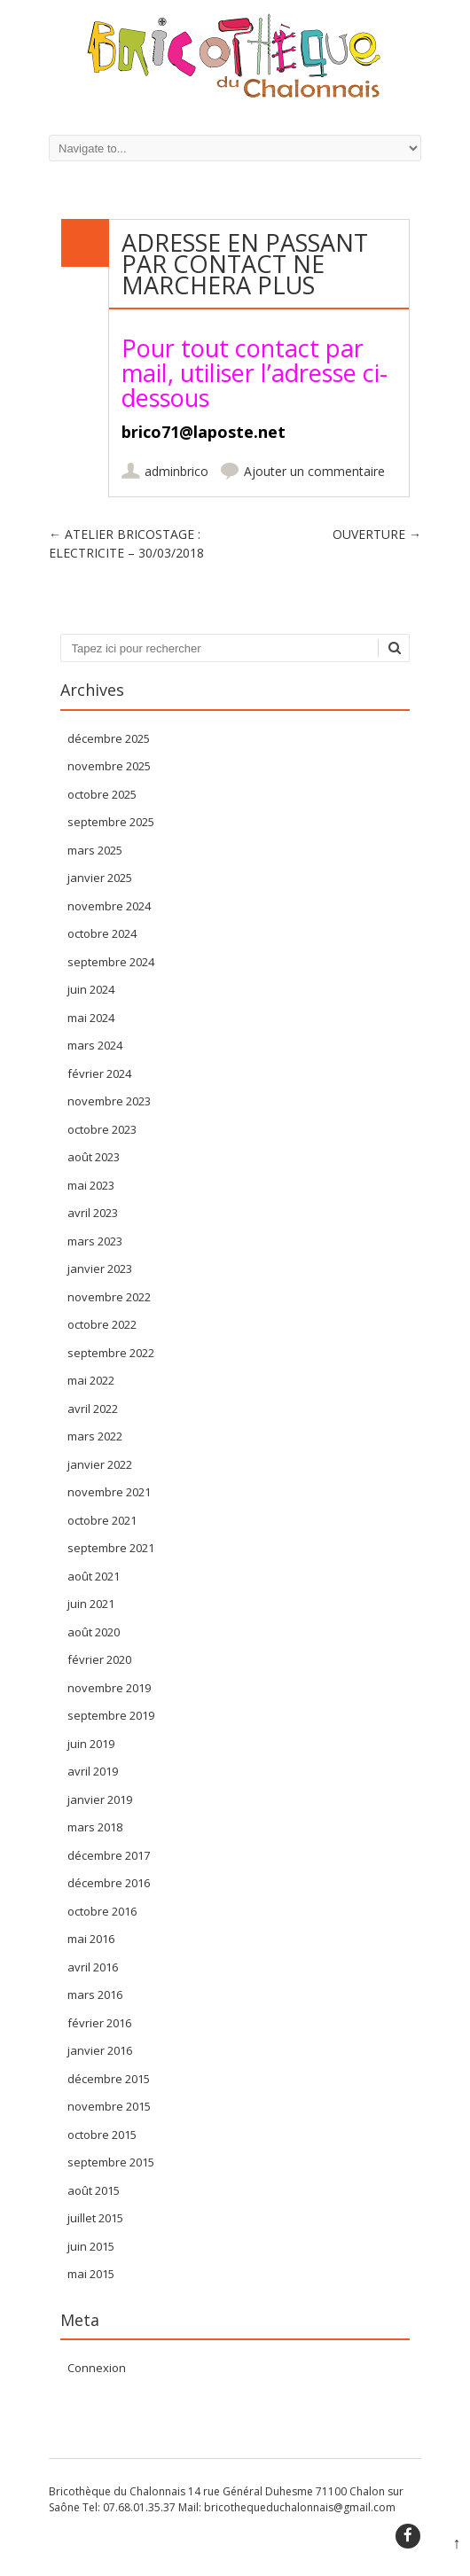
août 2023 (93, 1157)
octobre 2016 (102, 1911)
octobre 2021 (102, 1520)
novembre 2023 (109, 1101)
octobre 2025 (102, 794)
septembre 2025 (110, 822)
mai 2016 (90, 1939)
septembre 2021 (110, 1548)
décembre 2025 (108, 738)
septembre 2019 (110, 1715)
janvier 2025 (99, 878)
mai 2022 (90, 1380)
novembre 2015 (109, 2106)
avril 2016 (92, 1967)
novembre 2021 (109, 1492)
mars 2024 (94, 1045)
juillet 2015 (95, 2218)
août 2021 (93, 1576)
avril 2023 (92, 1213)
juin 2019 (90, 1744)
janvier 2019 (99, 1799)
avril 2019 (92, 1771)
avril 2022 (92, 1409)
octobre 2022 (102, 1324)
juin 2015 (90, 2246)
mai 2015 (90, 2274)
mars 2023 (94, 1241)
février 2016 (99, 2023)
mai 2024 (90, 1018)
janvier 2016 (99, 2050)
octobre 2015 (102, 2135)
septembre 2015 (110, 2162)
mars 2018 (94, 1827)
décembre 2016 (108, 1883)
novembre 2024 (109, 906)
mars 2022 (94, 1436)
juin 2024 (90, 989)
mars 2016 (94, 1994)
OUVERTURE (377, 534)
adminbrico (176, 471)
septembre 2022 (110, 1353)
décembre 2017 (108, 1855)
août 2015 (93, 2190)
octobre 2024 (102, 933)
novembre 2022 (109, 1297)
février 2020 (99, 1659)
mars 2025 (94, 850)
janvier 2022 (99, 1464)
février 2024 (99, 1073)
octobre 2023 (102, 1129)
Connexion (96, 2368)
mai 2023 (90, 1185)
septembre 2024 (110, 962)
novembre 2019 (109, 1688)
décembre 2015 (108, 2079)
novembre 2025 (109, 766)
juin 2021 (90, 1604)
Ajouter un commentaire (314, 471)
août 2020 (93, 1632)
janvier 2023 (99, 1268)
